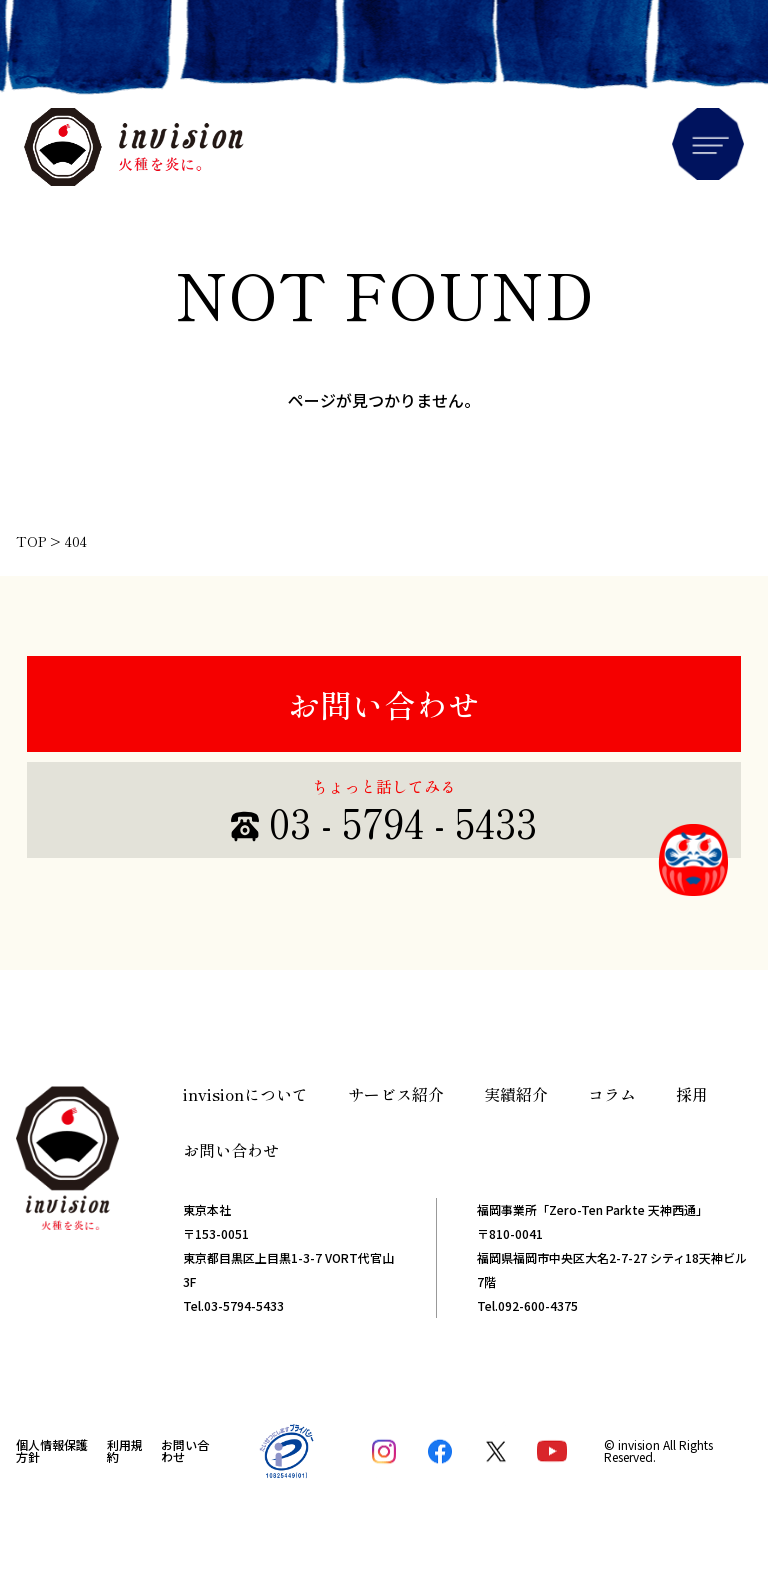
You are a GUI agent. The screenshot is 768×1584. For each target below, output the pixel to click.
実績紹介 (516, 1094)
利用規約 (125, 1450)
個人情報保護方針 (52, 1450)
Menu (708, 144)
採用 (692, 1094)
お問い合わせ (384, 704)
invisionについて (245, 1094)
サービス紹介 (396, 1094)
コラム (612, 1094)
